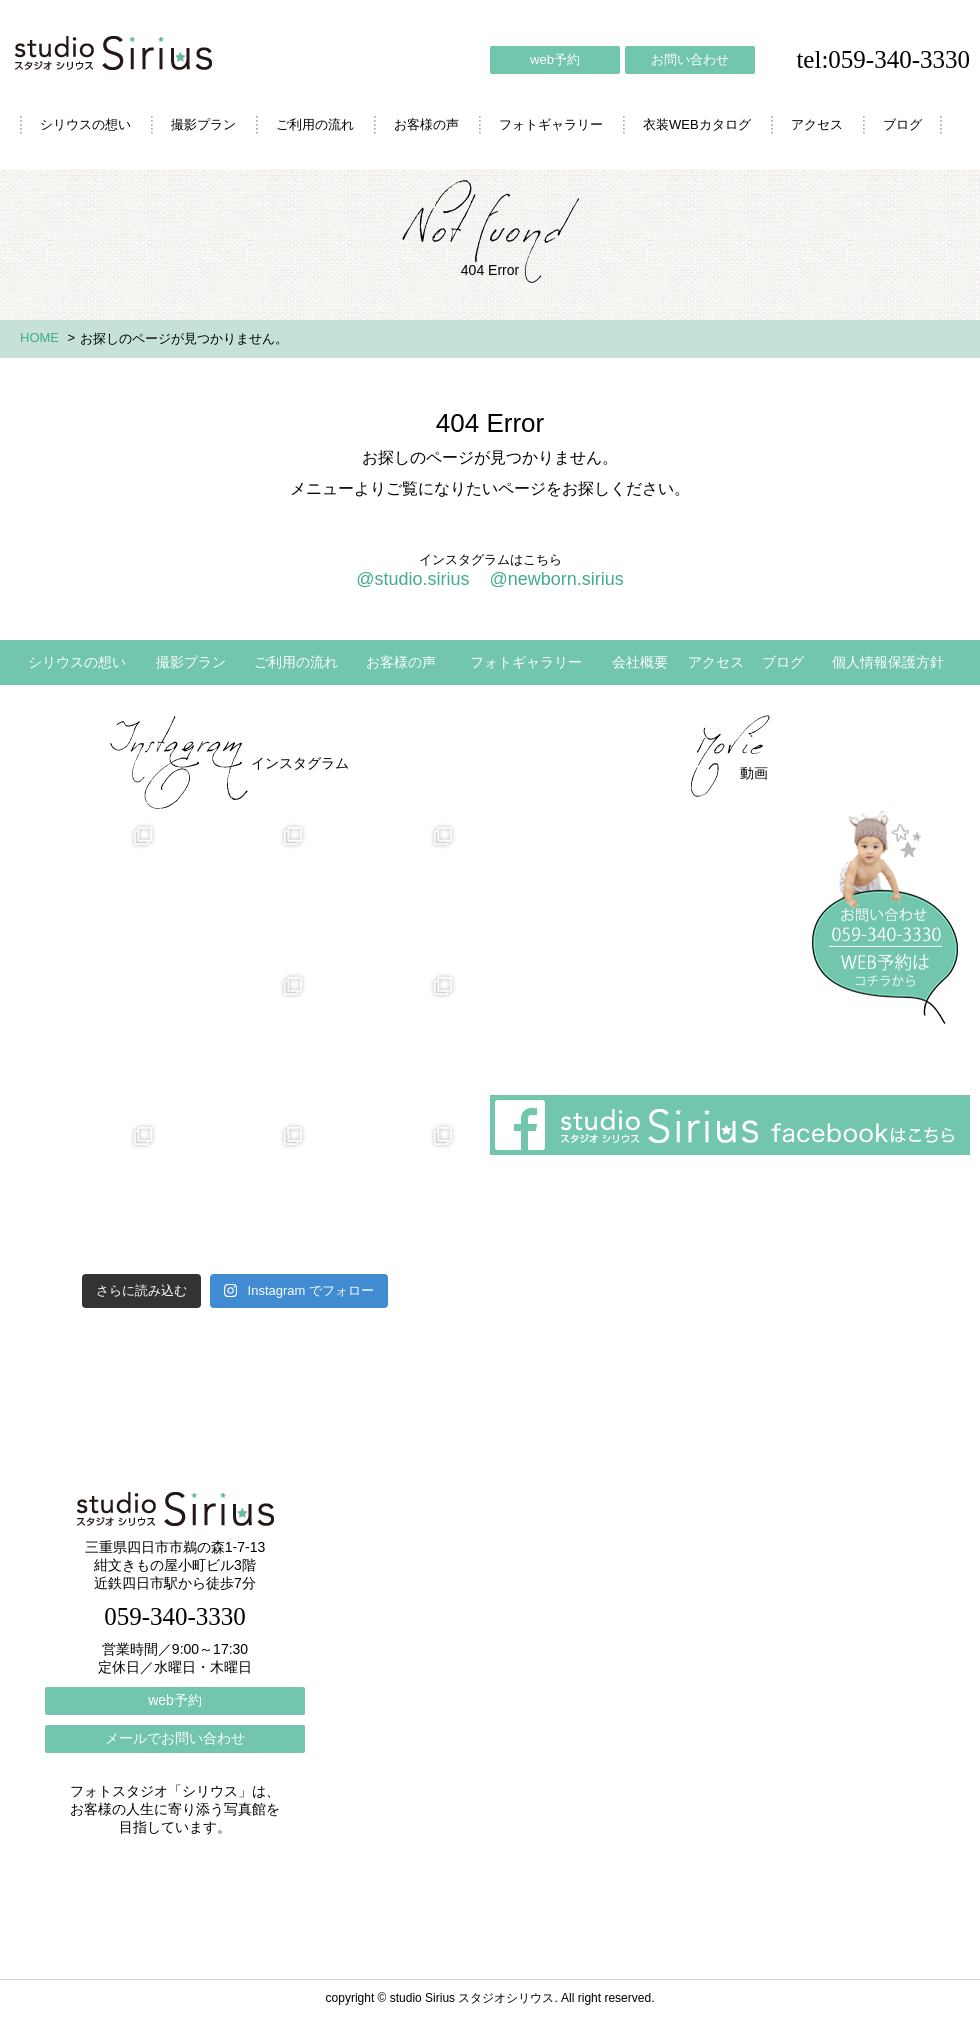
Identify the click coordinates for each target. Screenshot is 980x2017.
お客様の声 (426, 124)
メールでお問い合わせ (175, 1738)
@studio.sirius (412, 579)
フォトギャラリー (551, 124)
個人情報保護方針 (888, 662)
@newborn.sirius (556, 579)
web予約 (555, 59)
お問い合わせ (690, 59)
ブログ (902, 124)
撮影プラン (203, 124)
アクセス (817, 124)
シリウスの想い (85, 124)
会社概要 (640, 662)
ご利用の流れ (315, 124)
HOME (39, 337)
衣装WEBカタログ (697, 124)
